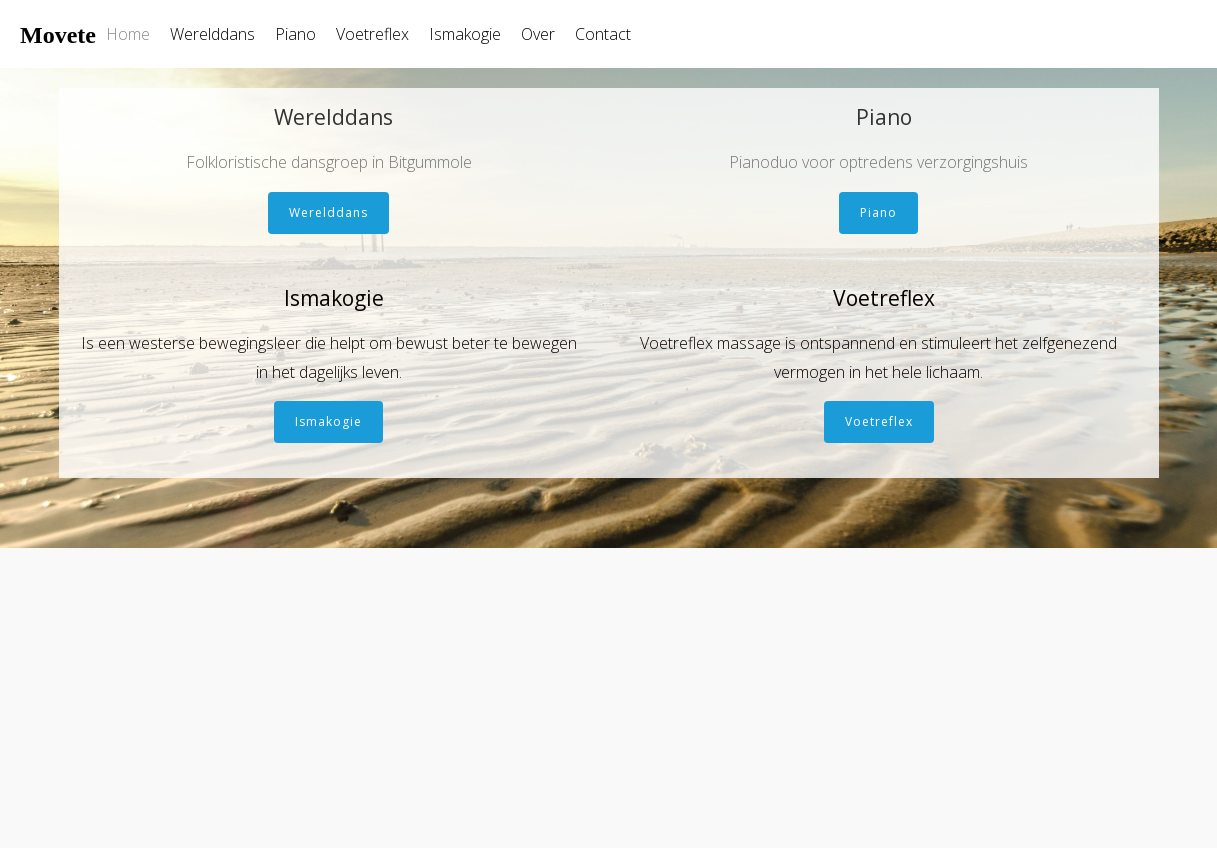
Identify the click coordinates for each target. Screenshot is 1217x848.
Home (128, 34)
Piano (295, 34)
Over (538, 34)
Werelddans (212, 34)
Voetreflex (372, 34)
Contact (603, 34)
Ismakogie (465, 34)
